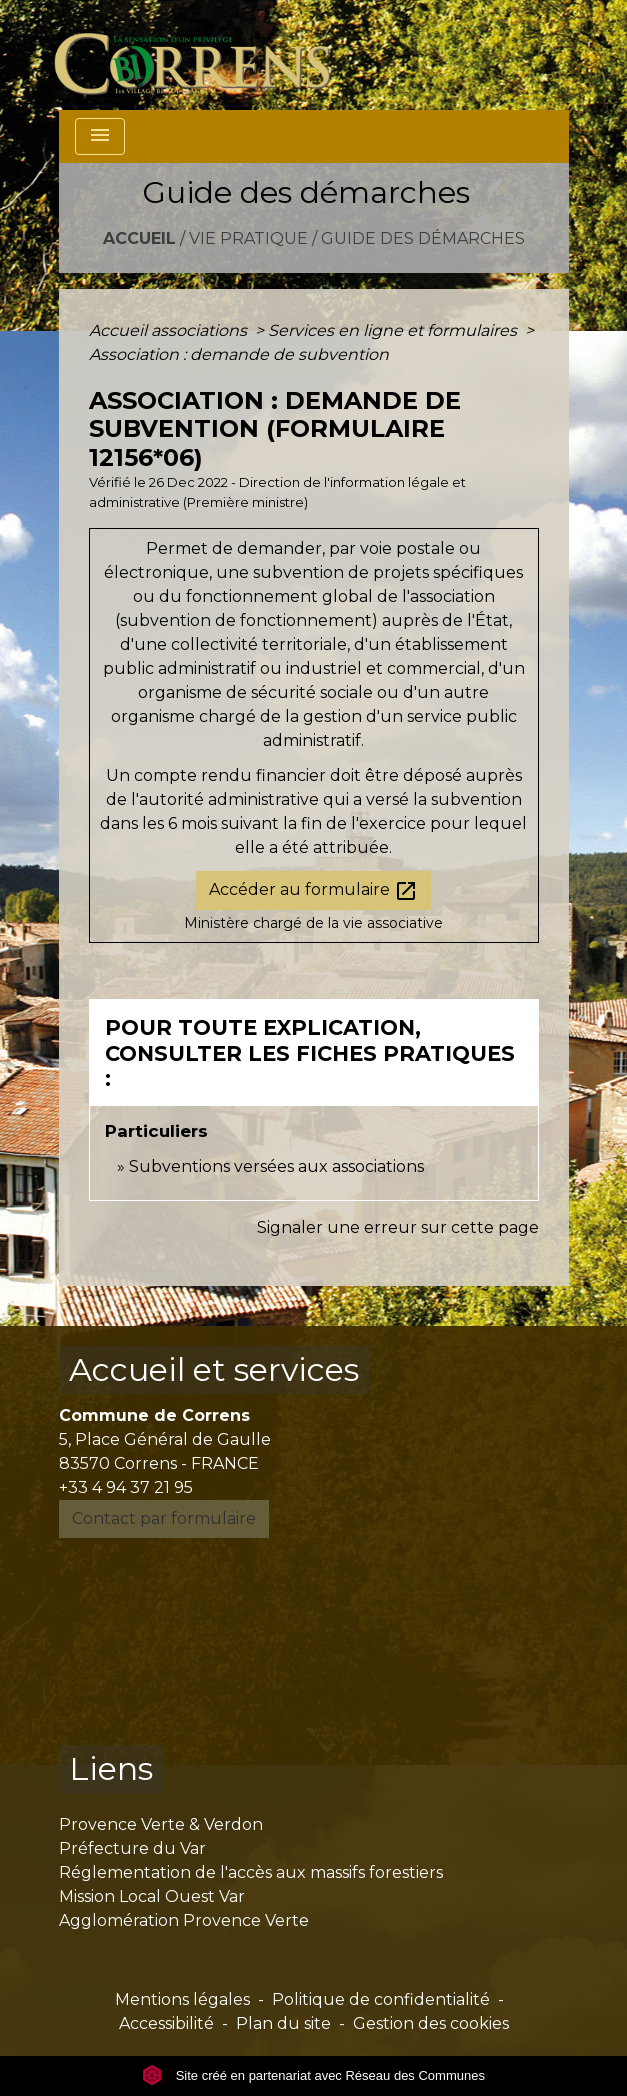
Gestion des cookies (431, 2023)
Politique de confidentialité (381, 1999)
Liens (111, 1768)
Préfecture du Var (132, 1848)
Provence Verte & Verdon (161, 1824)
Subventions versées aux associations (276, 1166)
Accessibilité (166, 2023)
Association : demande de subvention (239, 354)
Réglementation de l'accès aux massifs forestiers (251, 1872)
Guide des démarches (423, 238)
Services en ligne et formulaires (394, 330)
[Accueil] (204, 55)
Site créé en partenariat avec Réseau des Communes (313, 2075)
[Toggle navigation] (100, 136)
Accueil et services (214, 1369)
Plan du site (283, 2023)
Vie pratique (248, 238)
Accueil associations (170, 330)
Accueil (139, 238)
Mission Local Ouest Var (152, 1896)
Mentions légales (182, 1999)
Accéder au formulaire (313, 891)
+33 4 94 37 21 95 (126, 1487)
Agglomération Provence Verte (184, 1920)
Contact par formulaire (164, 1518)
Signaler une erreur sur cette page (398, 1227)
